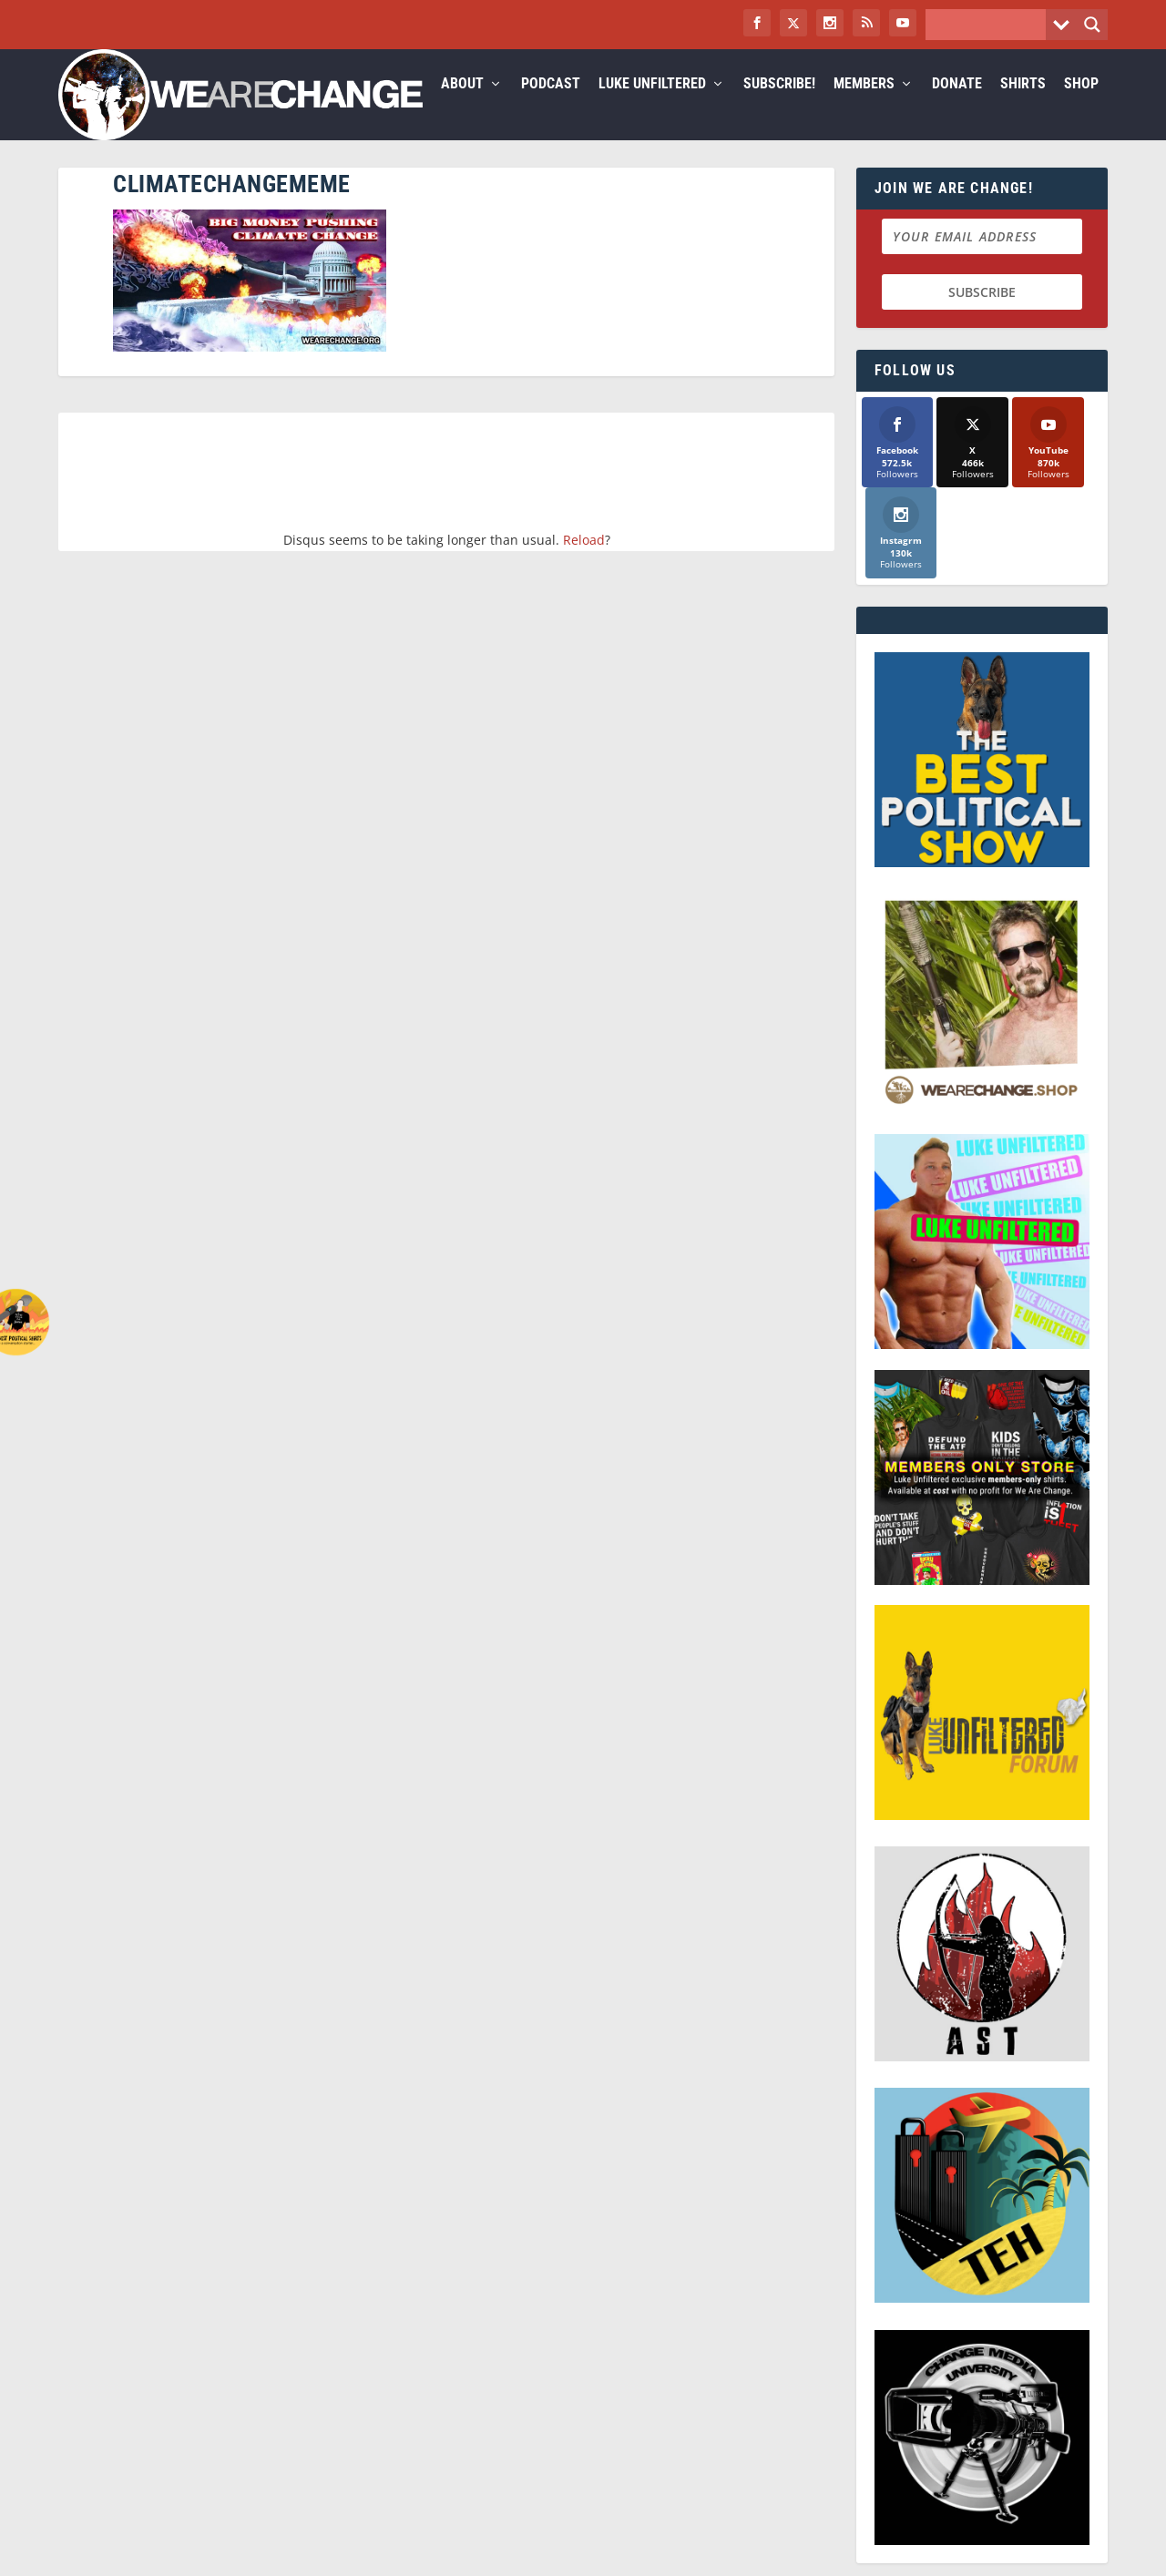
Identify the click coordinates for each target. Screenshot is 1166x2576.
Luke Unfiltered (652, 106)
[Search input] (990, 24)
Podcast (550, 106)
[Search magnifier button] (1092, 24)
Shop (1081, 106)
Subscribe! (779, 106)
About (462, 106)
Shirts (1023, 106)
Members (864, 106)
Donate (957, 106)
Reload (584, 561)
